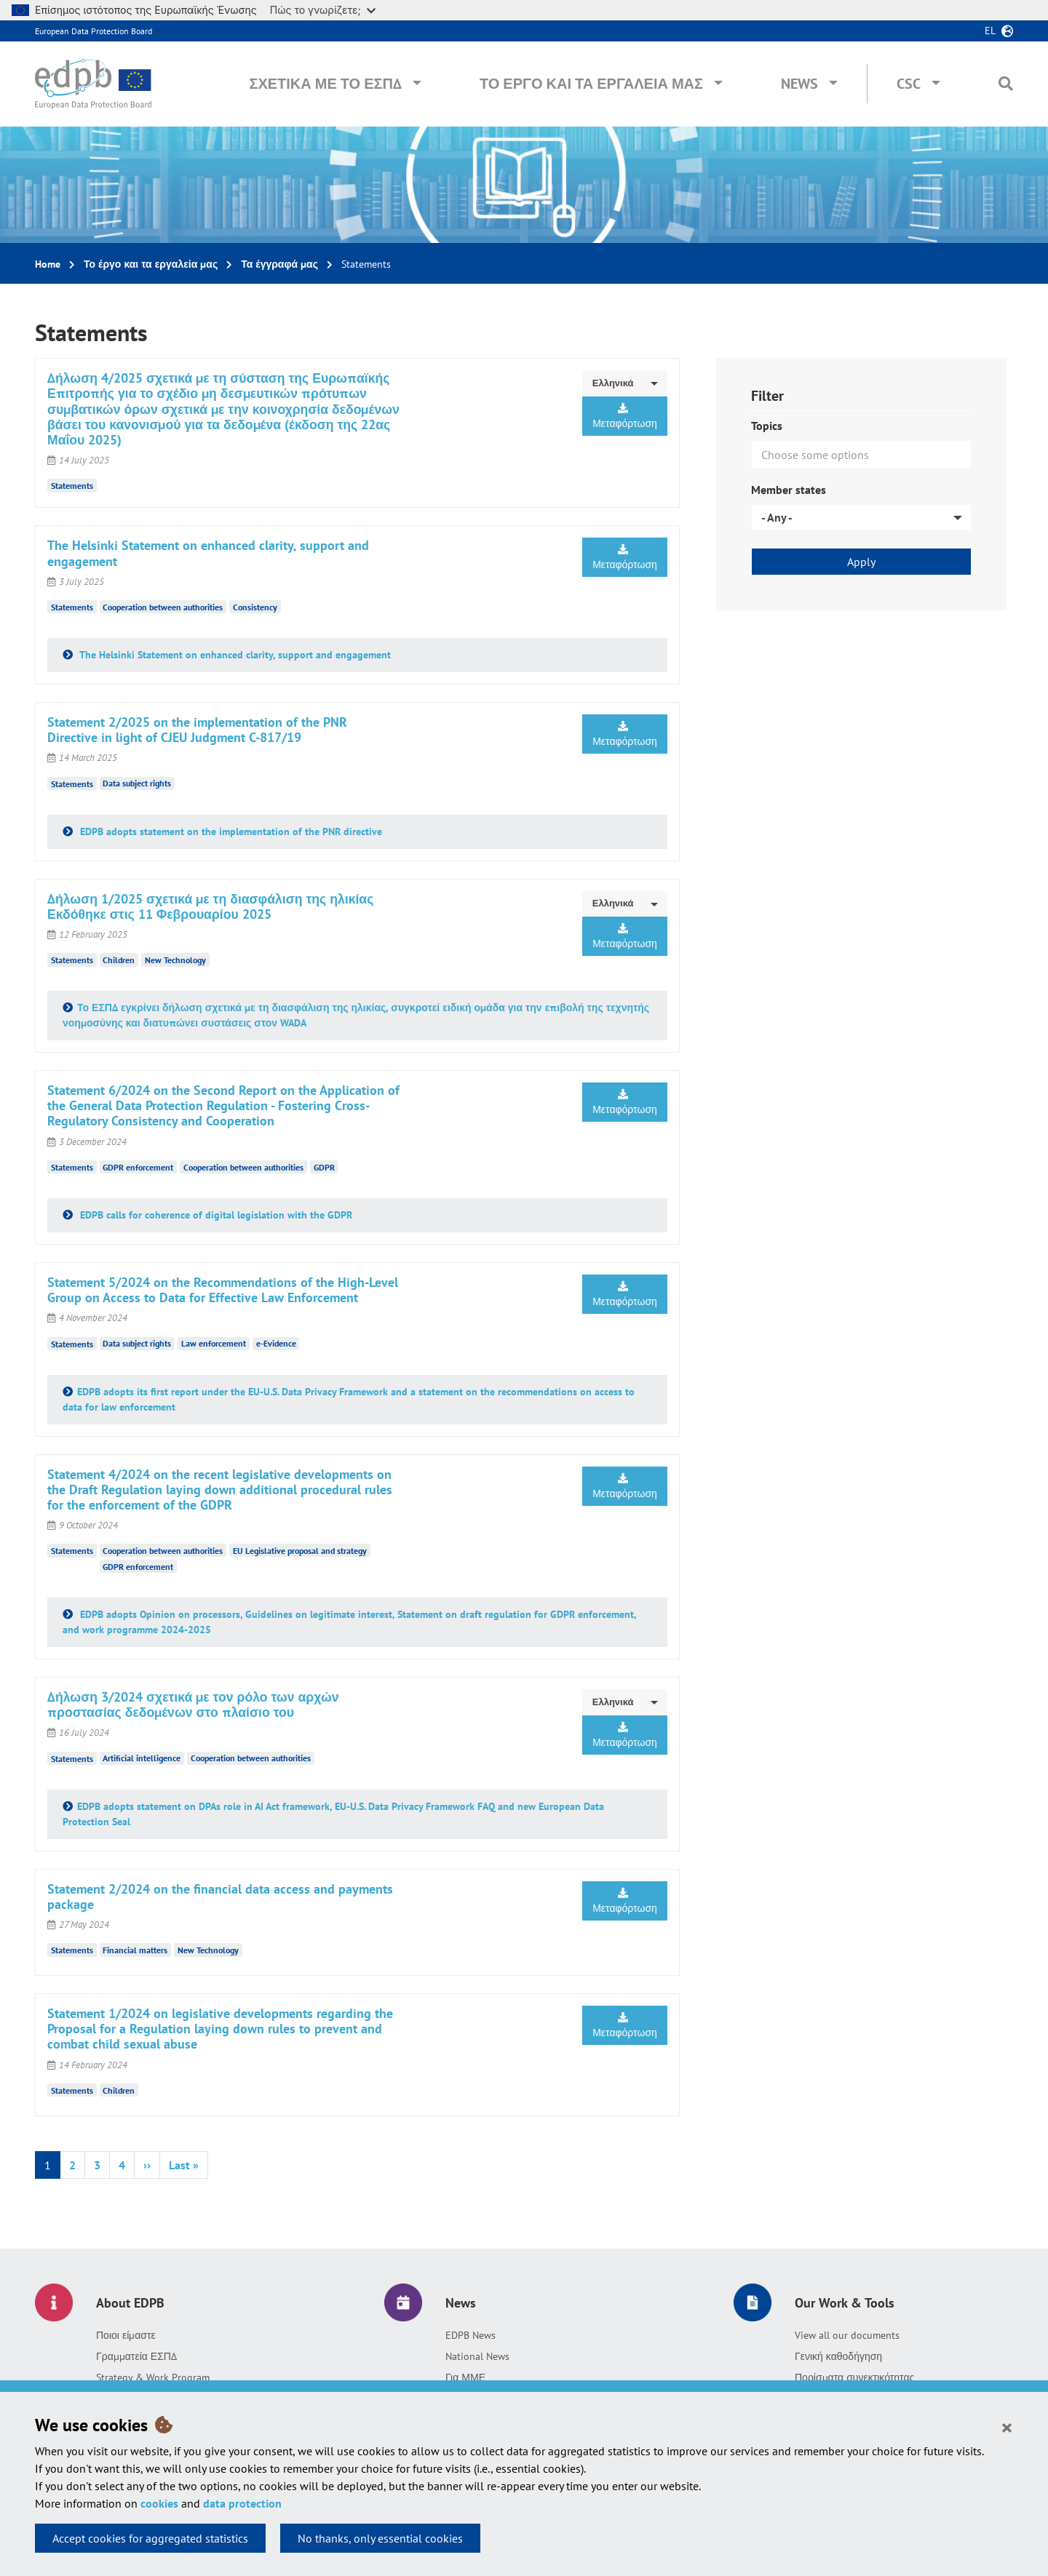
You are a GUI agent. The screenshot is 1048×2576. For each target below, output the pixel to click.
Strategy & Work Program (153, 2377)
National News (477, 2356)
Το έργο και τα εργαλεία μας (591, 83)
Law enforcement (213, 1343)
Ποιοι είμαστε (126, 2335)
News (799, 83)
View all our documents (847, 2335)
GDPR (324, 1167)
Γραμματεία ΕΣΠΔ (136, 2356)
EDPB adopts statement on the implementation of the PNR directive (229, 831)
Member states (788, 489)
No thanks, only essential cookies (380, 2538)
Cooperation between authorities (163, 607)
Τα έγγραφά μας (279, 264)
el (990, 30)
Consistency (255, 607)
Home (47, 264)
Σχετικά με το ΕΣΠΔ (325, 83)
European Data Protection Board (93, 30)
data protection (242, 2503)
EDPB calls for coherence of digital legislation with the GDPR (214, 1214)
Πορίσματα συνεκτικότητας (854, 2377)
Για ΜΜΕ (465, 2377)
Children (119, 959)
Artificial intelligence (141, 1757)
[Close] (1007, 2427)
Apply (861, 561)
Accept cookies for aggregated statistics (150, 2538)
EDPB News (470, 2335)
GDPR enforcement (138, 1167)
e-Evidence (276, 1343)
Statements (72, 485)
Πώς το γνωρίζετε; (323, 10)
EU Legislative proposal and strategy (300, 1550)
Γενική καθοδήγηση (838, 2356)
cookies (159, 2503)
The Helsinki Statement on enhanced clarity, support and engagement (234, 654)
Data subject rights (137, 783)
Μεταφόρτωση (624, 416)
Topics (766, 425)
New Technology (175, 959)
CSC (909, 83)
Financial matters (135, 1950)
